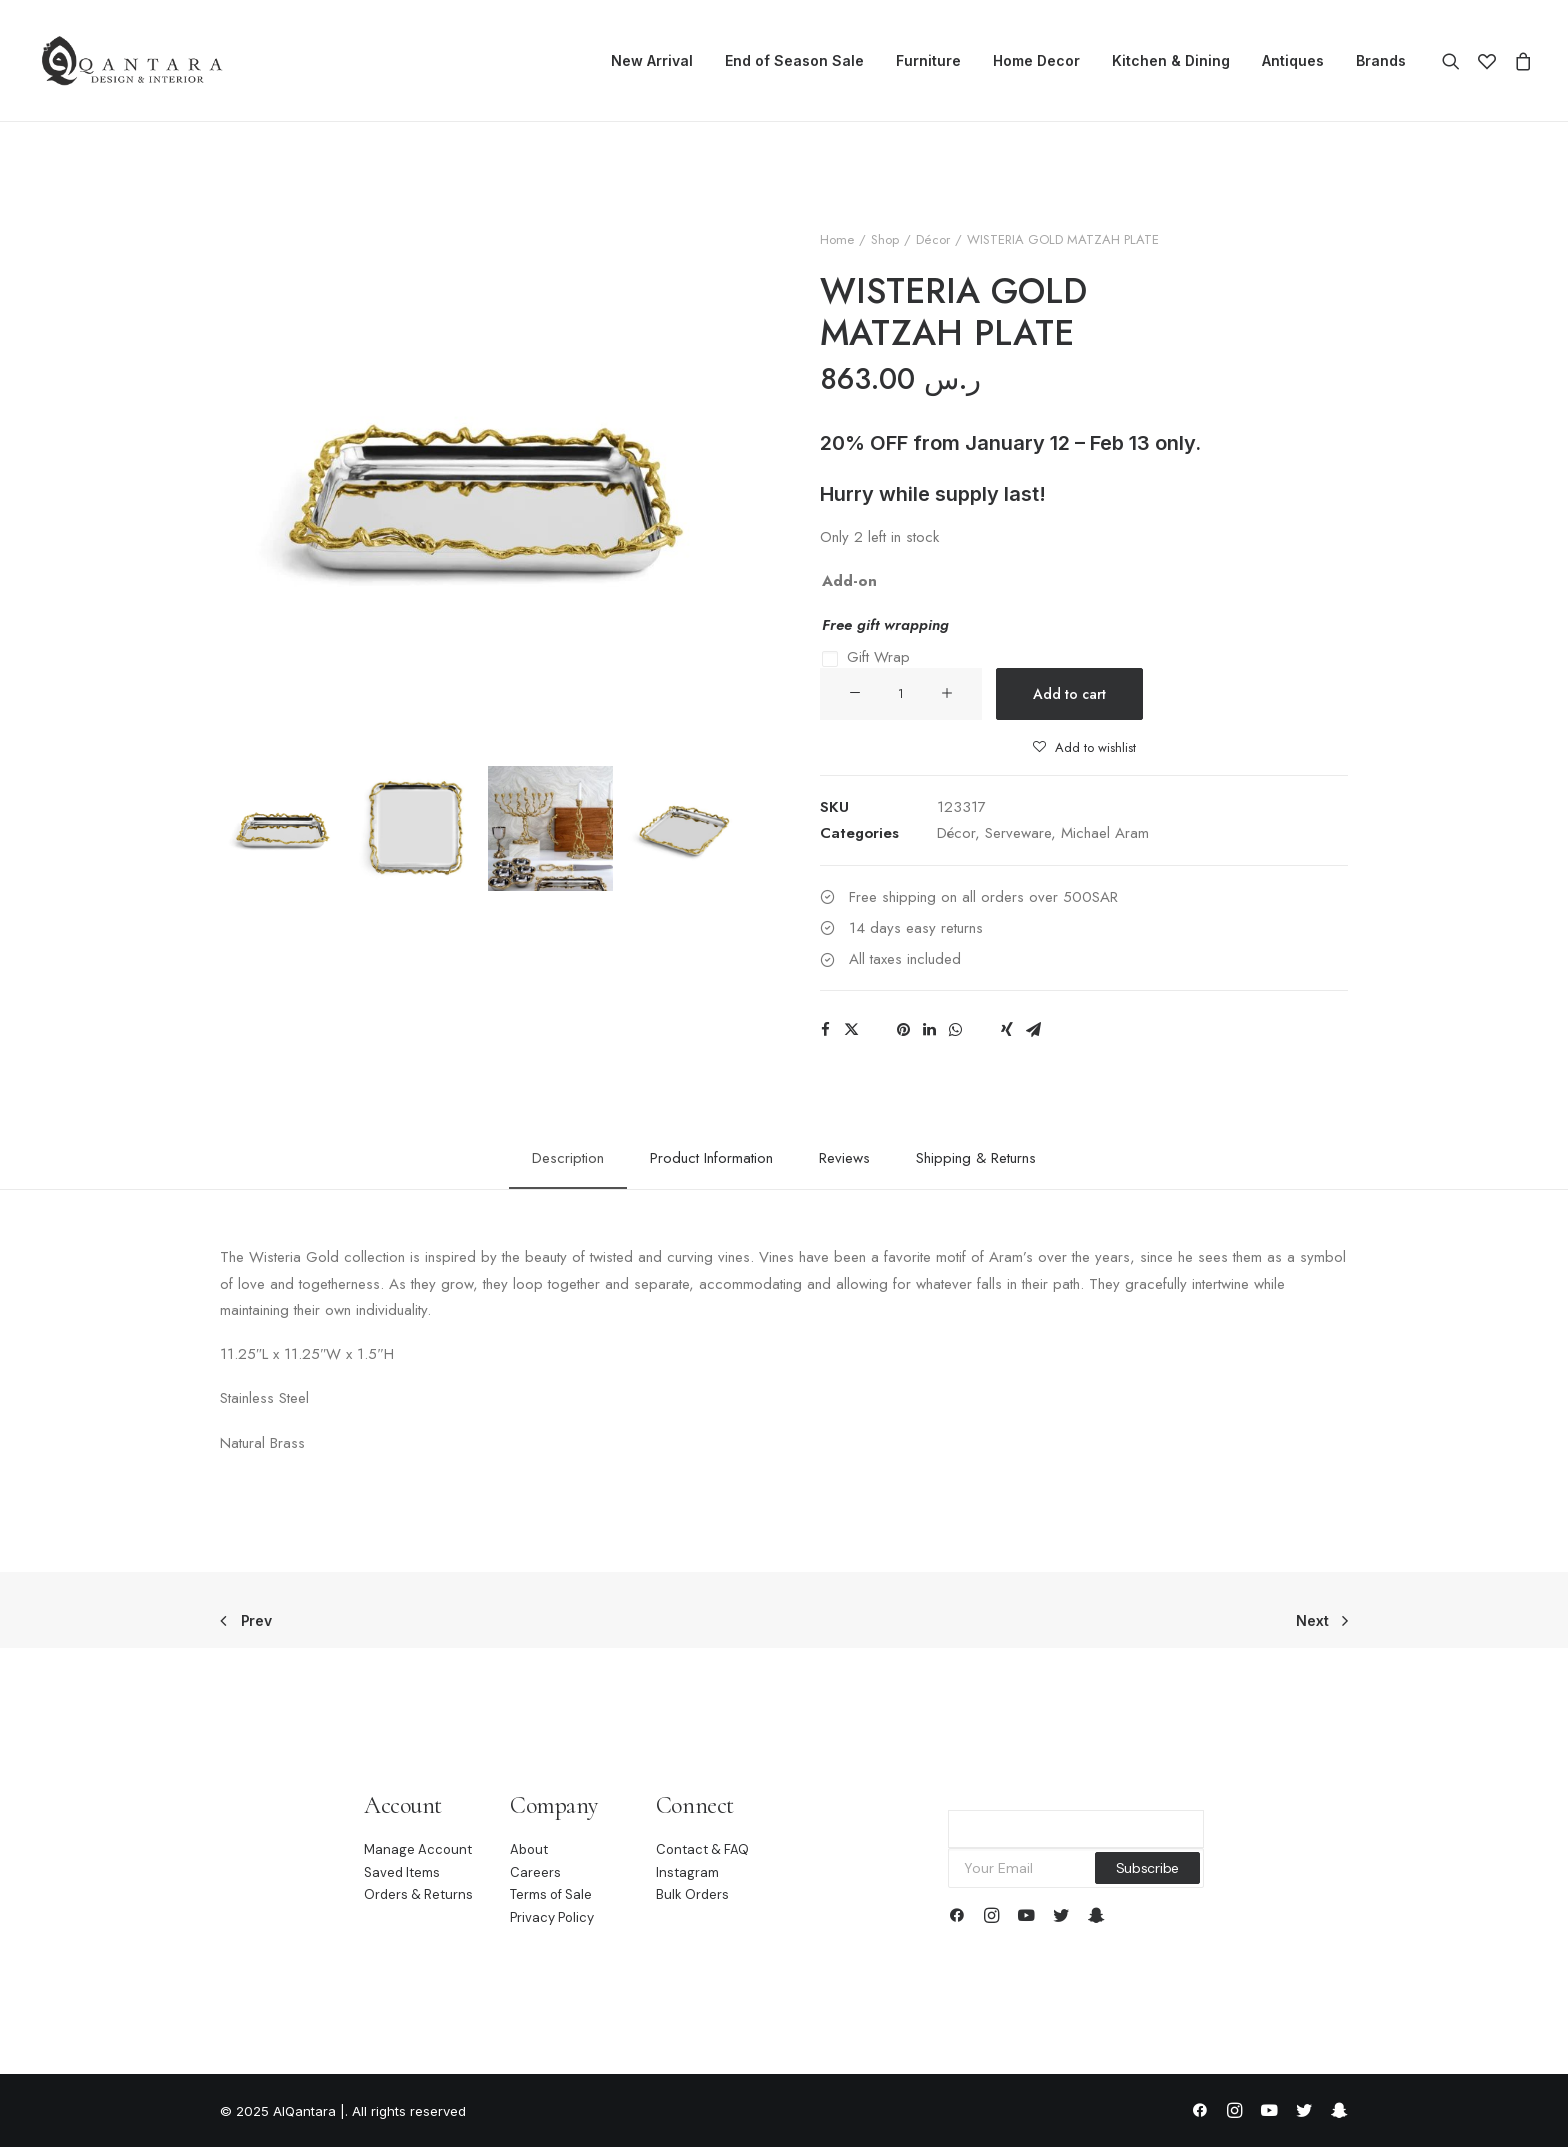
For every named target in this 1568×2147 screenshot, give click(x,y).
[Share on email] (1033, 1030)
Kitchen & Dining (1171, 60)
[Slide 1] (282, 828)
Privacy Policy (552, 1917)
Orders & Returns (418, 1895)
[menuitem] (652, 61)
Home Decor (1036, 60)
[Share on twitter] (851, 1030)
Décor (933, 239)
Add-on (849, 581)
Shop (885, 239)
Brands (1381, 60)
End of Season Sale (794, 60)
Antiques (1293, 60)
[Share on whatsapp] (955, 1030)
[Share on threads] (877, 1024)
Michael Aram (1105, 833)
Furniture (928, 60)
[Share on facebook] (825, 1030)
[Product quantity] (901, 694)
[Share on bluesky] (981, 1024)
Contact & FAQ (702, 1849)
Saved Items (402, 1872)
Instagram (687, 1872)
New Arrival (652, 60)
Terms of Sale (551, 1895)
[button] (1455, 61)
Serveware (1018, 833)
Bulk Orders (692, 1895)
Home (837, 239)
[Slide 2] (416, 828)
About (529, 1849)
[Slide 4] (684, 828)
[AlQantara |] (131, 61)
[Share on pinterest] (903, 1030)
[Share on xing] (1007, 1030)
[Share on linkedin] (929, 1030)
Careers (535, 1872)
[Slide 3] (550, 828)
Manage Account (418, 1849)
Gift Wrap (878, 657)
